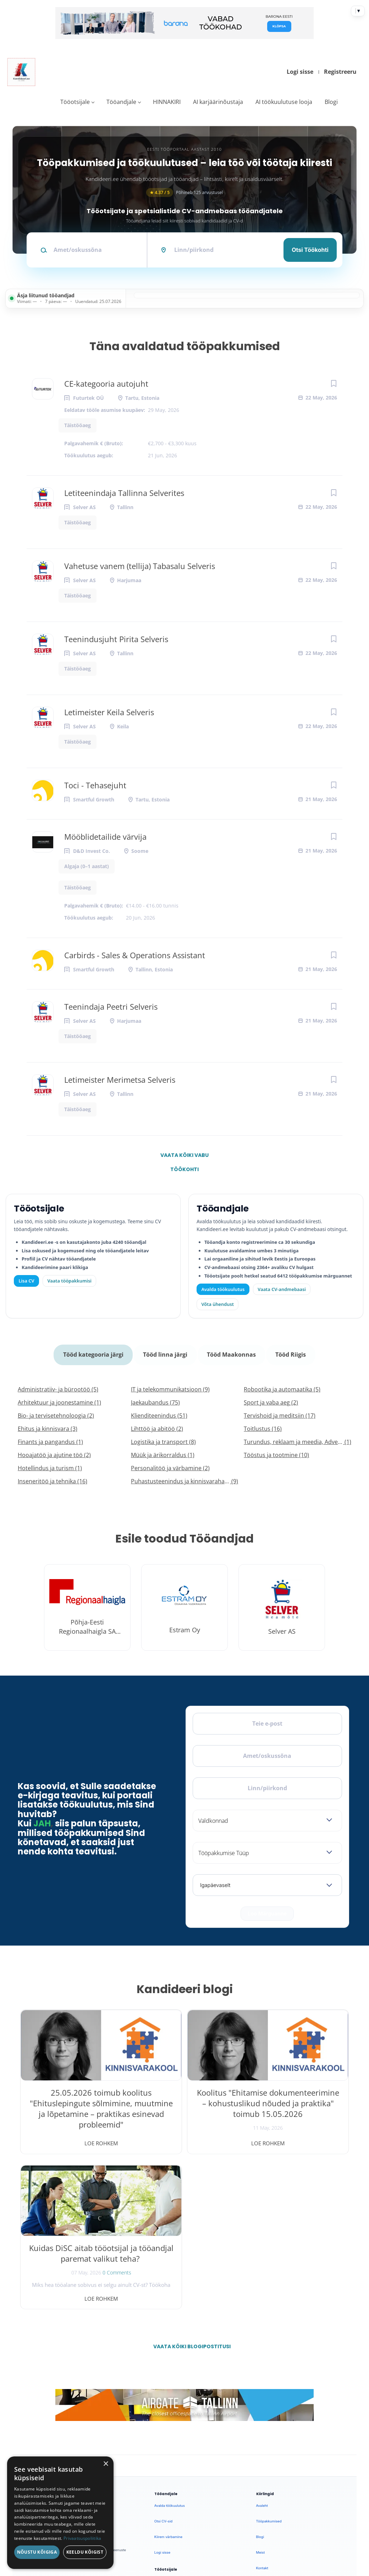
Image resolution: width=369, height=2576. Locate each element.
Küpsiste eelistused (324, 2504)
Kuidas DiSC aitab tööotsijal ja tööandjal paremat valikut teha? (295, 2098)
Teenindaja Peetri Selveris (111, 1006)
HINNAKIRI (167, 101)
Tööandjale (121, 101)
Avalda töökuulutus (223, 1289)
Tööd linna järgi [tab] (166, 1352)
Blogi (331, 101)
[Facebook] (29, 2367)
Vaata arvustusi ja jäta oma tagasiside (292, 2469)
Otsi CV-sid (163, 2360)
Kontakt (262, 2407)
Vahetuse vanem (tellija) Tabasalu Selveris (139, 566)
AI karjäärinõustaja (218, 101)
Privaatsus (257, 2504)
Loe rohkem (73, 2137)
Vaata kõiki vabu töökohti (184, 1157)
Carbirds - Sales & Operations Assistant (134, 955)
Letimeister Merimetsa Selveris (119, 1079)
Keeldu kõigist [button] (85, 2552)
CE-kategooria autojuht (106, 383)
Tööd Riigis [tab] (289, 1352)
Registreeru (340, 71)
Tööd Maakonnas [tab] (230, 1352)
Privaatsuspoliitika (270, 2438)
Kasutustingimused (271, 2423)
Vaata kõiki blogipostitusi (189, 2186)
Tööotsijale (75, 101)
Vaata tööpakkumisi (170, 2436)
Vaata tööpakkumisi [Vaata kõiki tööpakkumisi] (69, 1281)
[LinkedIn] (85, 2367)
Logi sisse (300, 71)
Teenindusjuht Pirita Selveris (116, 639)
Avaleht (262, 2345)
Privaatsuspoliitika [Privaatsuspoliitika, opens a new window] (82, 2538)
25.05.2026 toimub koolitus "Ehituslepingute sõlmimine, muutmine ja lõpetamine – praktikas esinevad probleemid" (73, 2114)
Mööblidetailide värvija (105, 836)
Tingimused (283, 2504)
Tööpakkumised (269, 2360)
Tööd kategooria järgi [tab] (95, 1352)
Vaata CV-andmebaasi (281, 1289)
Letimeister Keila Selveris (109, 712)
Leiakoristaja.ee (35, 2390)
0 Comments (311, 2122)
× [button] (105, 2464)
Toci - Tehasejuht (95, 785)
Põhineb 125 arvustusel (184, 192)
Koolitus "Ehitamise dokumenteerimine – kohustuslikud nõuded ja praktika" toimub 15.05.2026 (184, 2108)
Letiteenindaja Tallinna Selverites (124, 492)
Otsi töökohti (310, 249)
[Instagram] (66, 2367)
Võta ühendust (218, 1304)
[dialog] (60, 2512)
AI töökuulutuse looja (283, 101)
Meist (260, 2392)
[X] (48, 2367)
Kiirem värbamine (168, 2376)
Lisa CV (26, 1281)
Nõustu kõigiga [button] (37, 2552)
